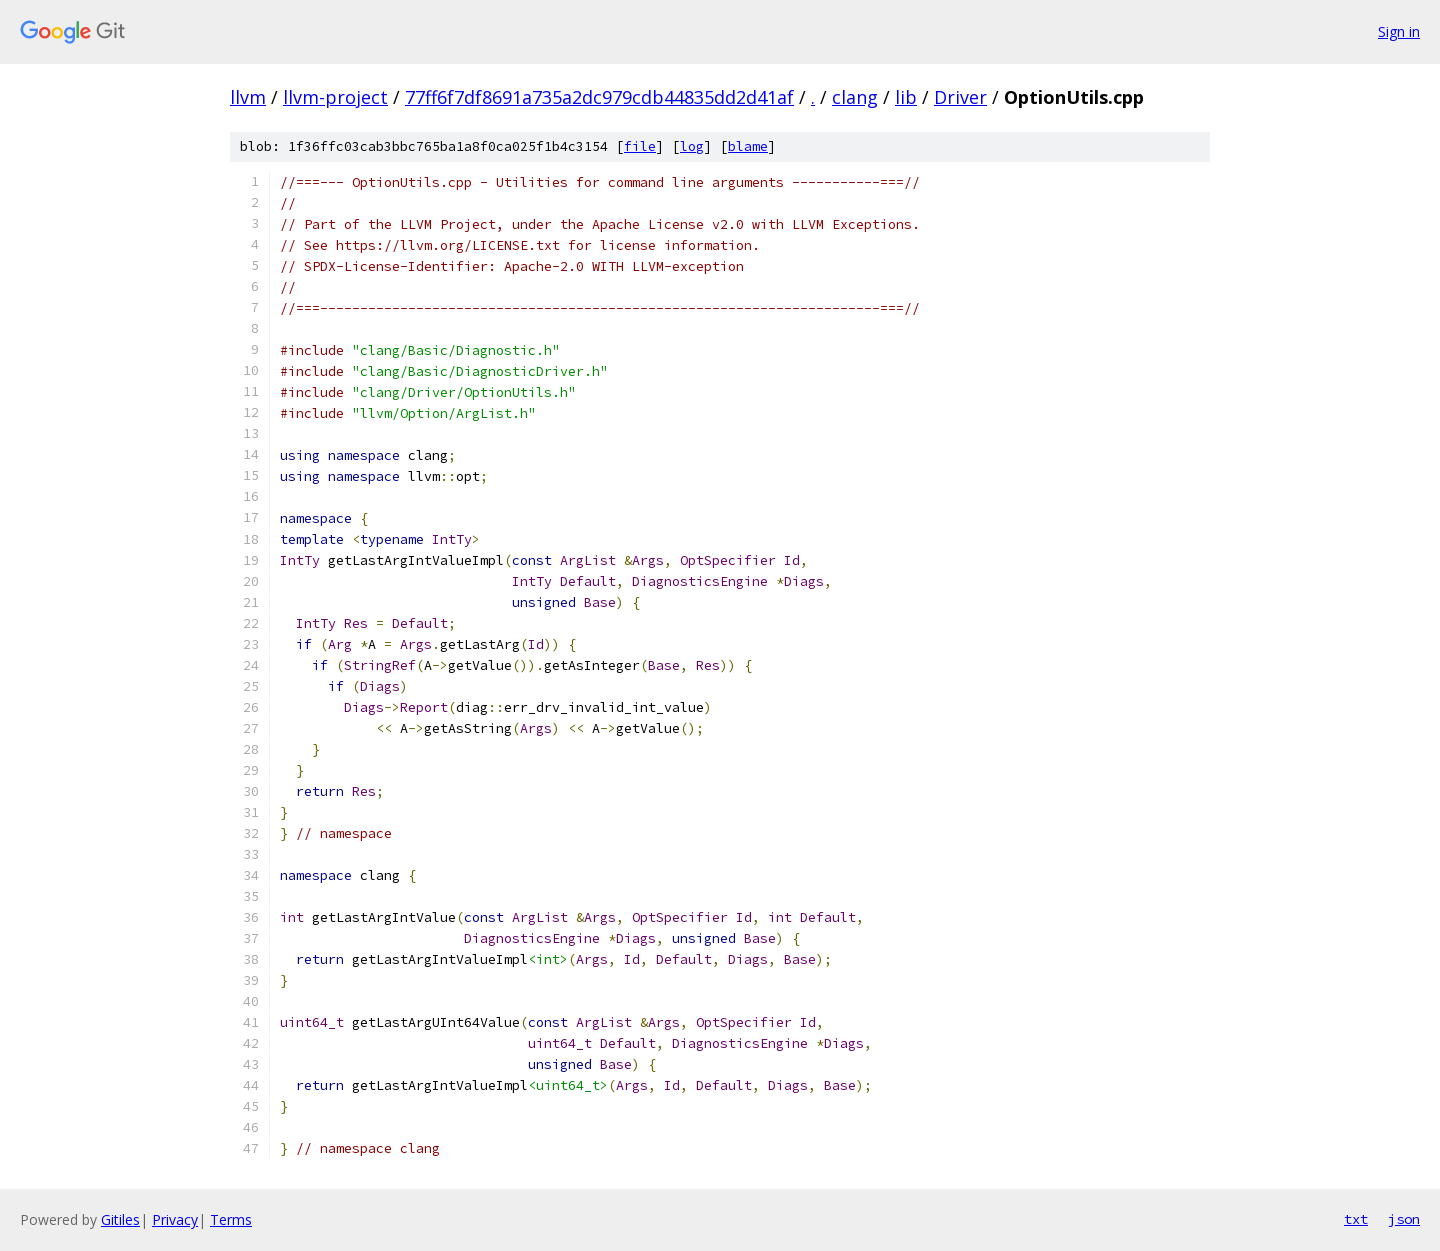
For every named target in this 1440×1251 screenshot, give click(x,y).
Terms (231, 1219)
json (1404, 1219)
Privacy (175, 1219)
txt (1356, 1219)
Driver (960, 97)
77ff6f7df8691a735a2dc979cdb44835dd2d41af (599, 97)
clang (855, 97)
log (692, 146)
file (640, 146)
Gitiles (120, 1219)
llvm (248, 97)
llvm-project (335, 97)
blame (748, 146)
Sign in (1399, 31)
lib (906, 97)
